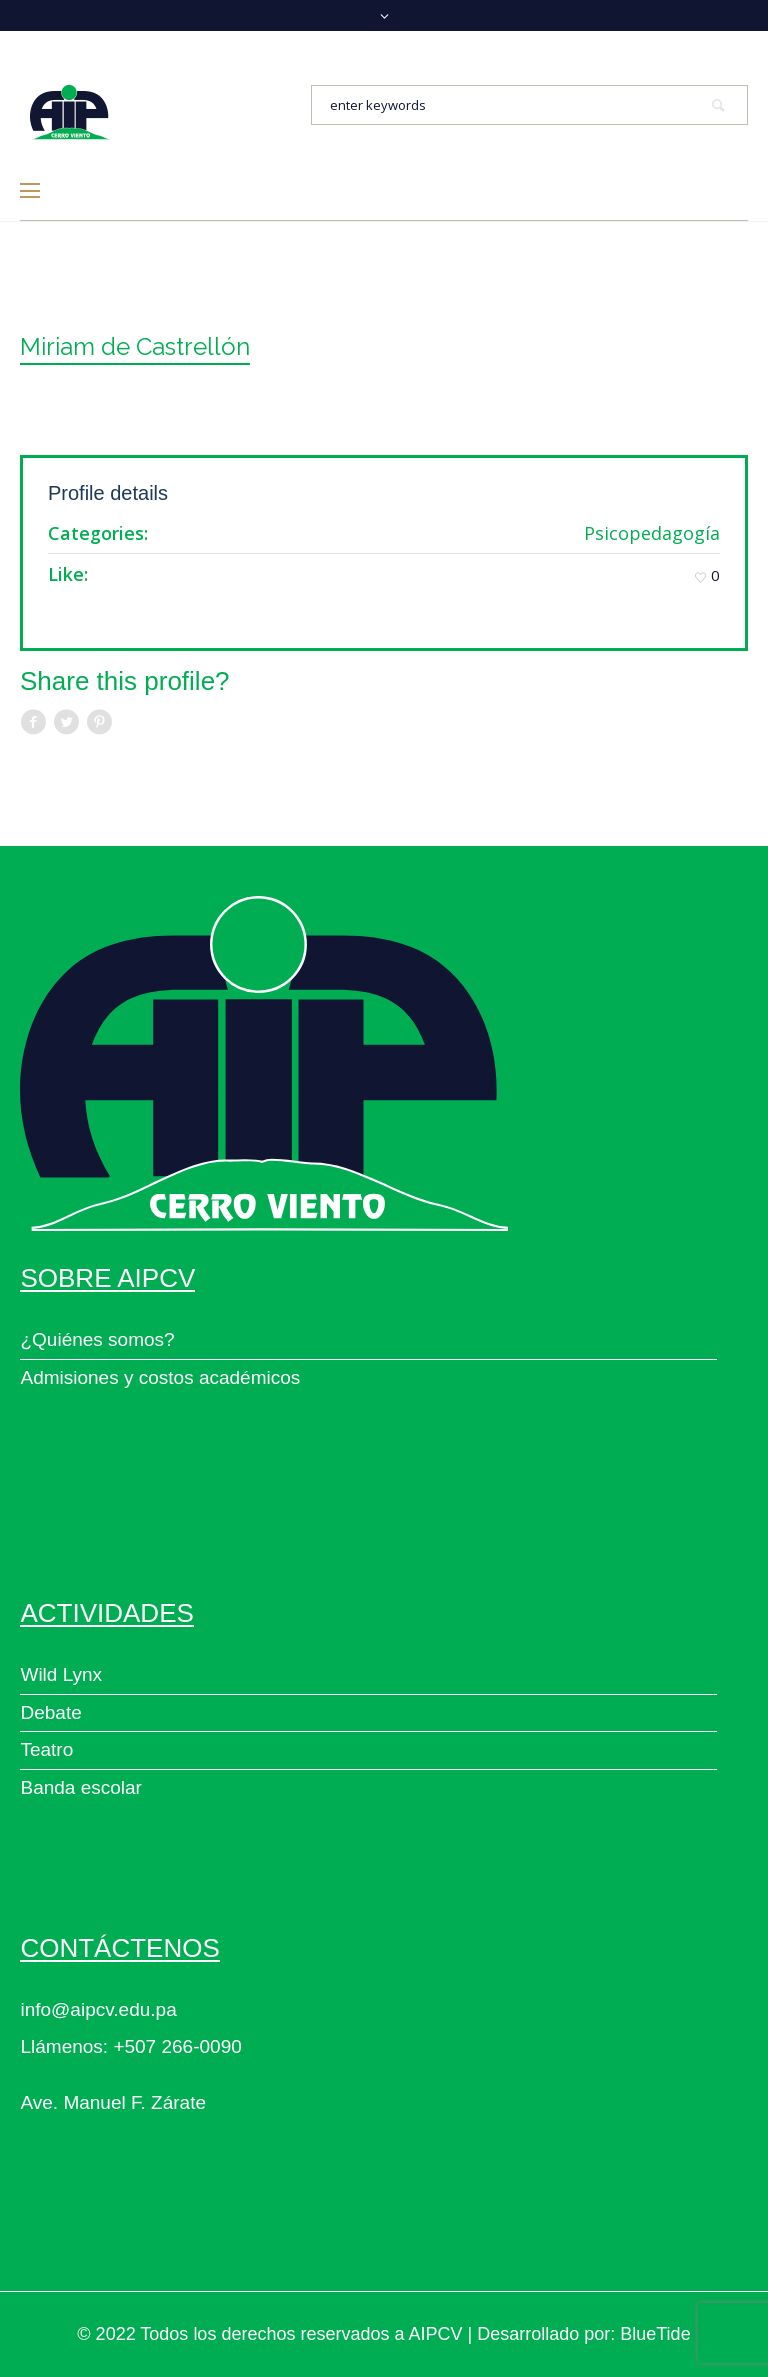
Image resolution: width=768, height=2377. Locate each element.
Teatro (46, 1749)
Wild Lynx (61, 1674)
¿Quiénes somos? (97, 1339)
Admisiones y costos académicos (160, 1377)
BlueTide (655, 2334)
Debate (50, 1712)
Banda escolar (80, 1787)
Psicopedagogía (652, 533)
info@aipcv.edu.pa (98, 2009)
